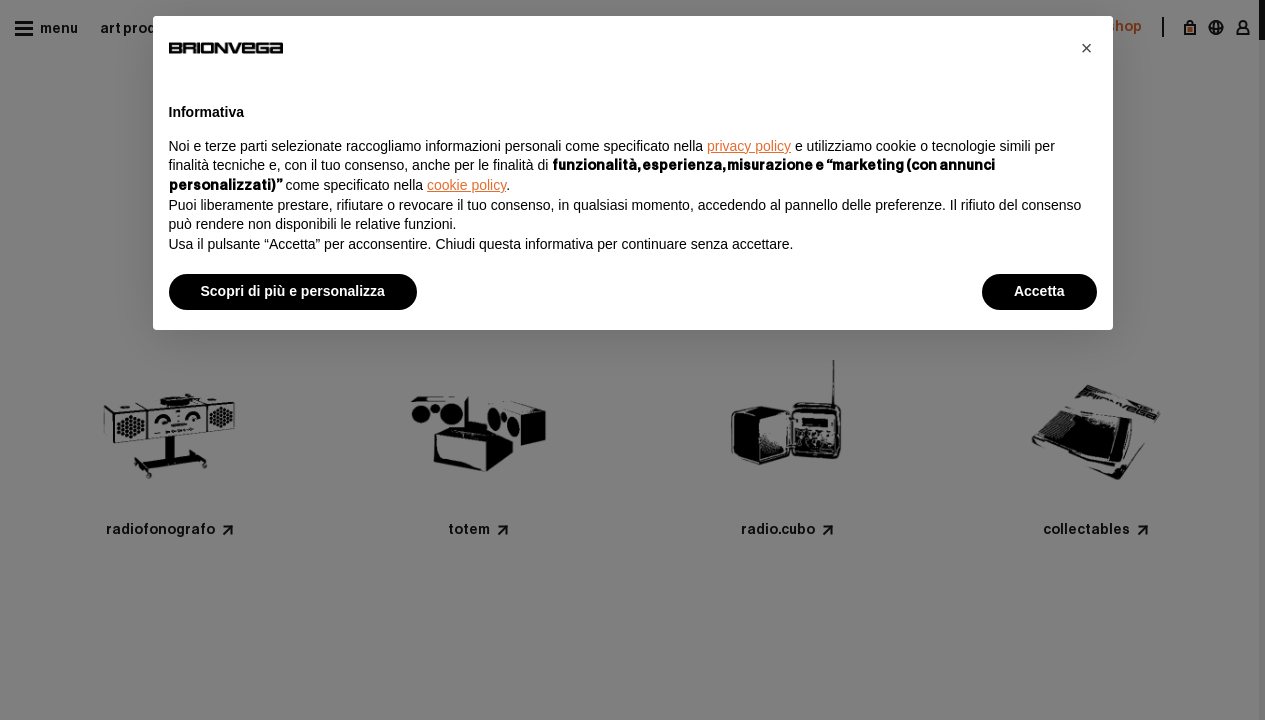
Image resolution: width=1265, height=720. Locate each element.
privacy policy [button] (749, 146)
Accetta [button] (1039, 291)
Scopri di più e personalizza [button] (293, 291)
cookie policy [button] (466, 185)
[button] (1087, 48)
